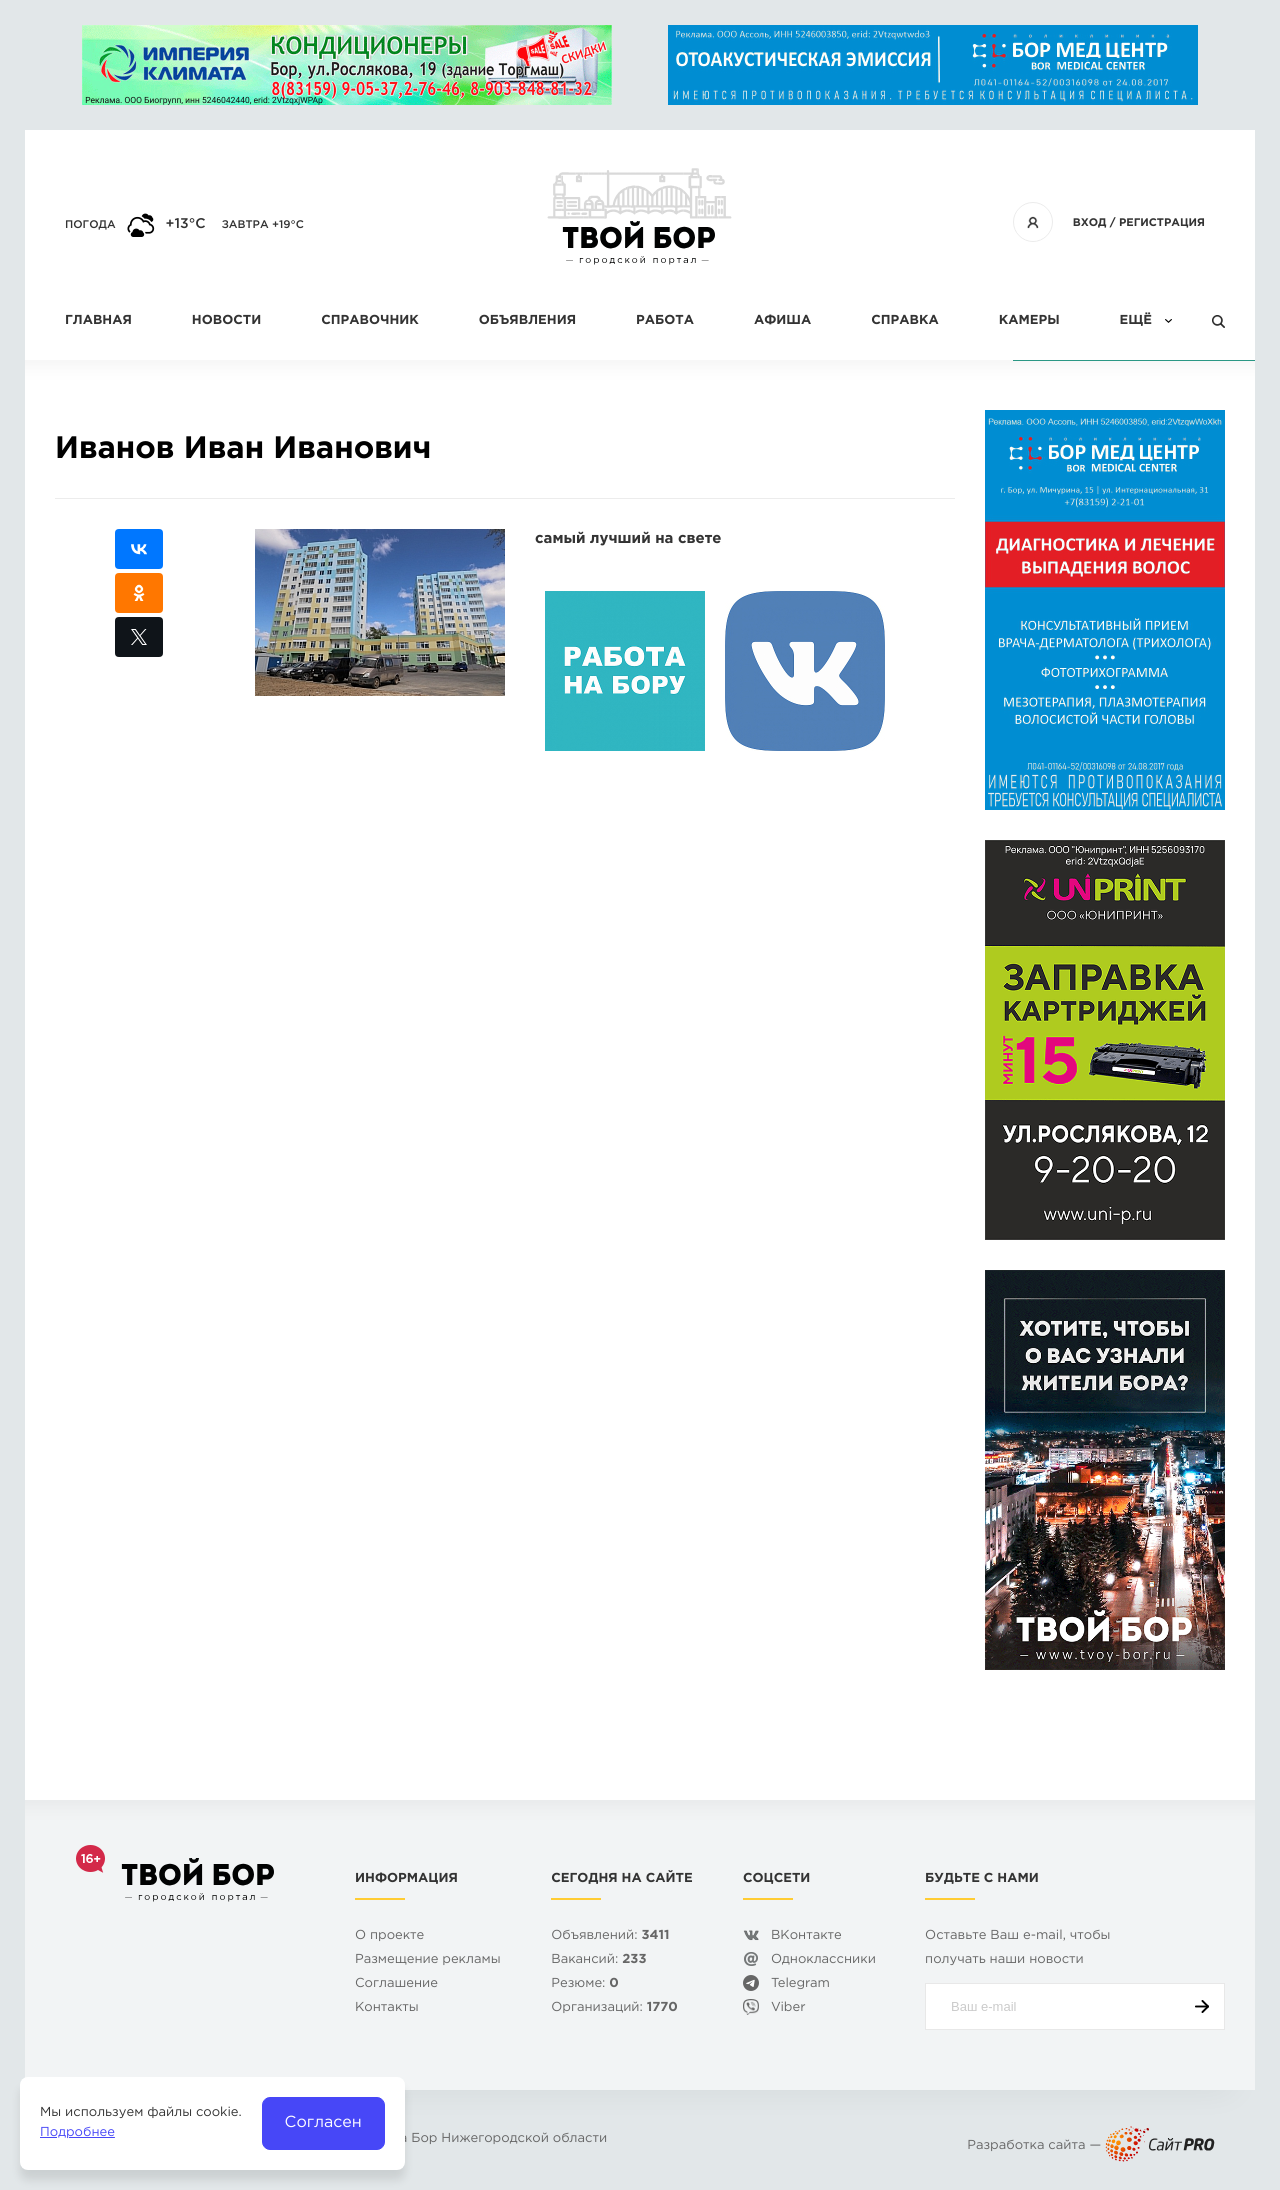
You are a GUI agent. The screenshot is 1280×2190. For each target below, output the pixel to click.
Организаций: (614, 2008)
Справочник (370, 321)
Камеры (1029, 321)
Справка (904, 321)
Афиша (782, 321)
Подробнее (77, 2133)
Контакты (387, 2008)
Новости (226, 321)
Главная (98, 321)
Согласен (323, 2122)
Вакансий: (598, 1960)
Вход (1090, 223)
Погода (90, 225)
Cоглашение (396, 1984)
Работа (665, 321)
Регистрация (1162, 223)
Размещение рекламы (428, 1960)
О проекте (389, 1936)
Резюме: (585, 1984)
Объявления (527, 321)
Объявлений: (610, 1936)
